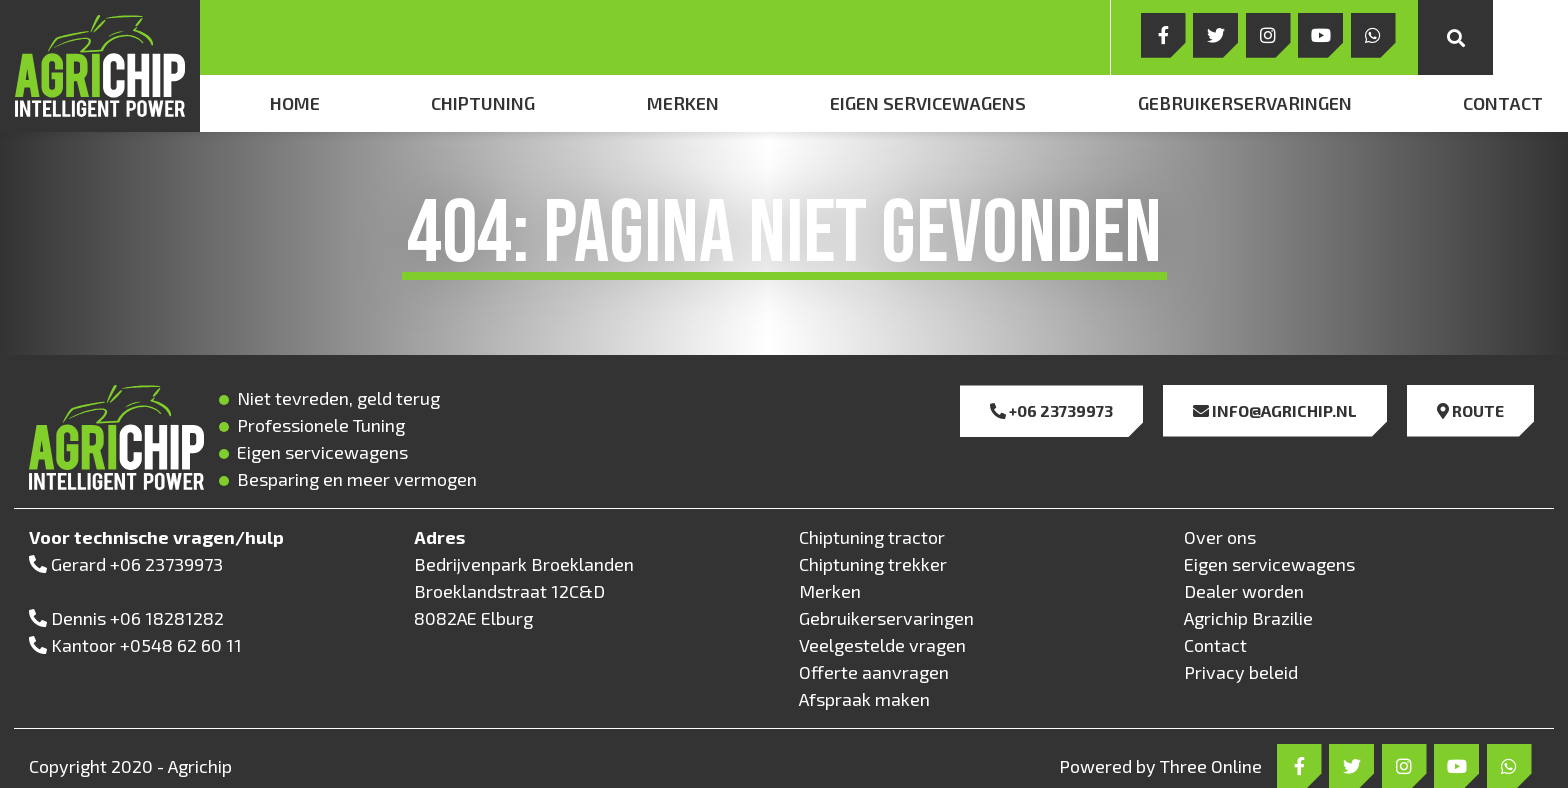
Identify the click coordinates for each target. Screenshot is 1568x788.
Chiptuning (483, 103)
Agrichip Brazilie (1248, 618)
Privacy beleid (1241, 672)
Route (1470, 410)
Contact (1503, 103)
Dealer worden (1244, 591)
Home (295, 103)
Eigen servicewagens (928, 103)
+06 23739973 (1051, 410)
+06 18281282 (167, 618)
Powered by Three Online (1160, 766)
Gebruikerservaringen (1245, 103)
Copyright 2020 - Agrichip (130, 766)
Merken (683, 103)
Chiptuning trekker (873, 564)
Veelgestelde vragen (882, 645)
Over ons (1220, 537)
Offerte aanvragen (874, 672)
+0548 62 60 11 (181, 645)
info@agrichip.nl (1275, 410)
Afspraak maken (864, 699)
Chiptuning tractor (872, 537)
